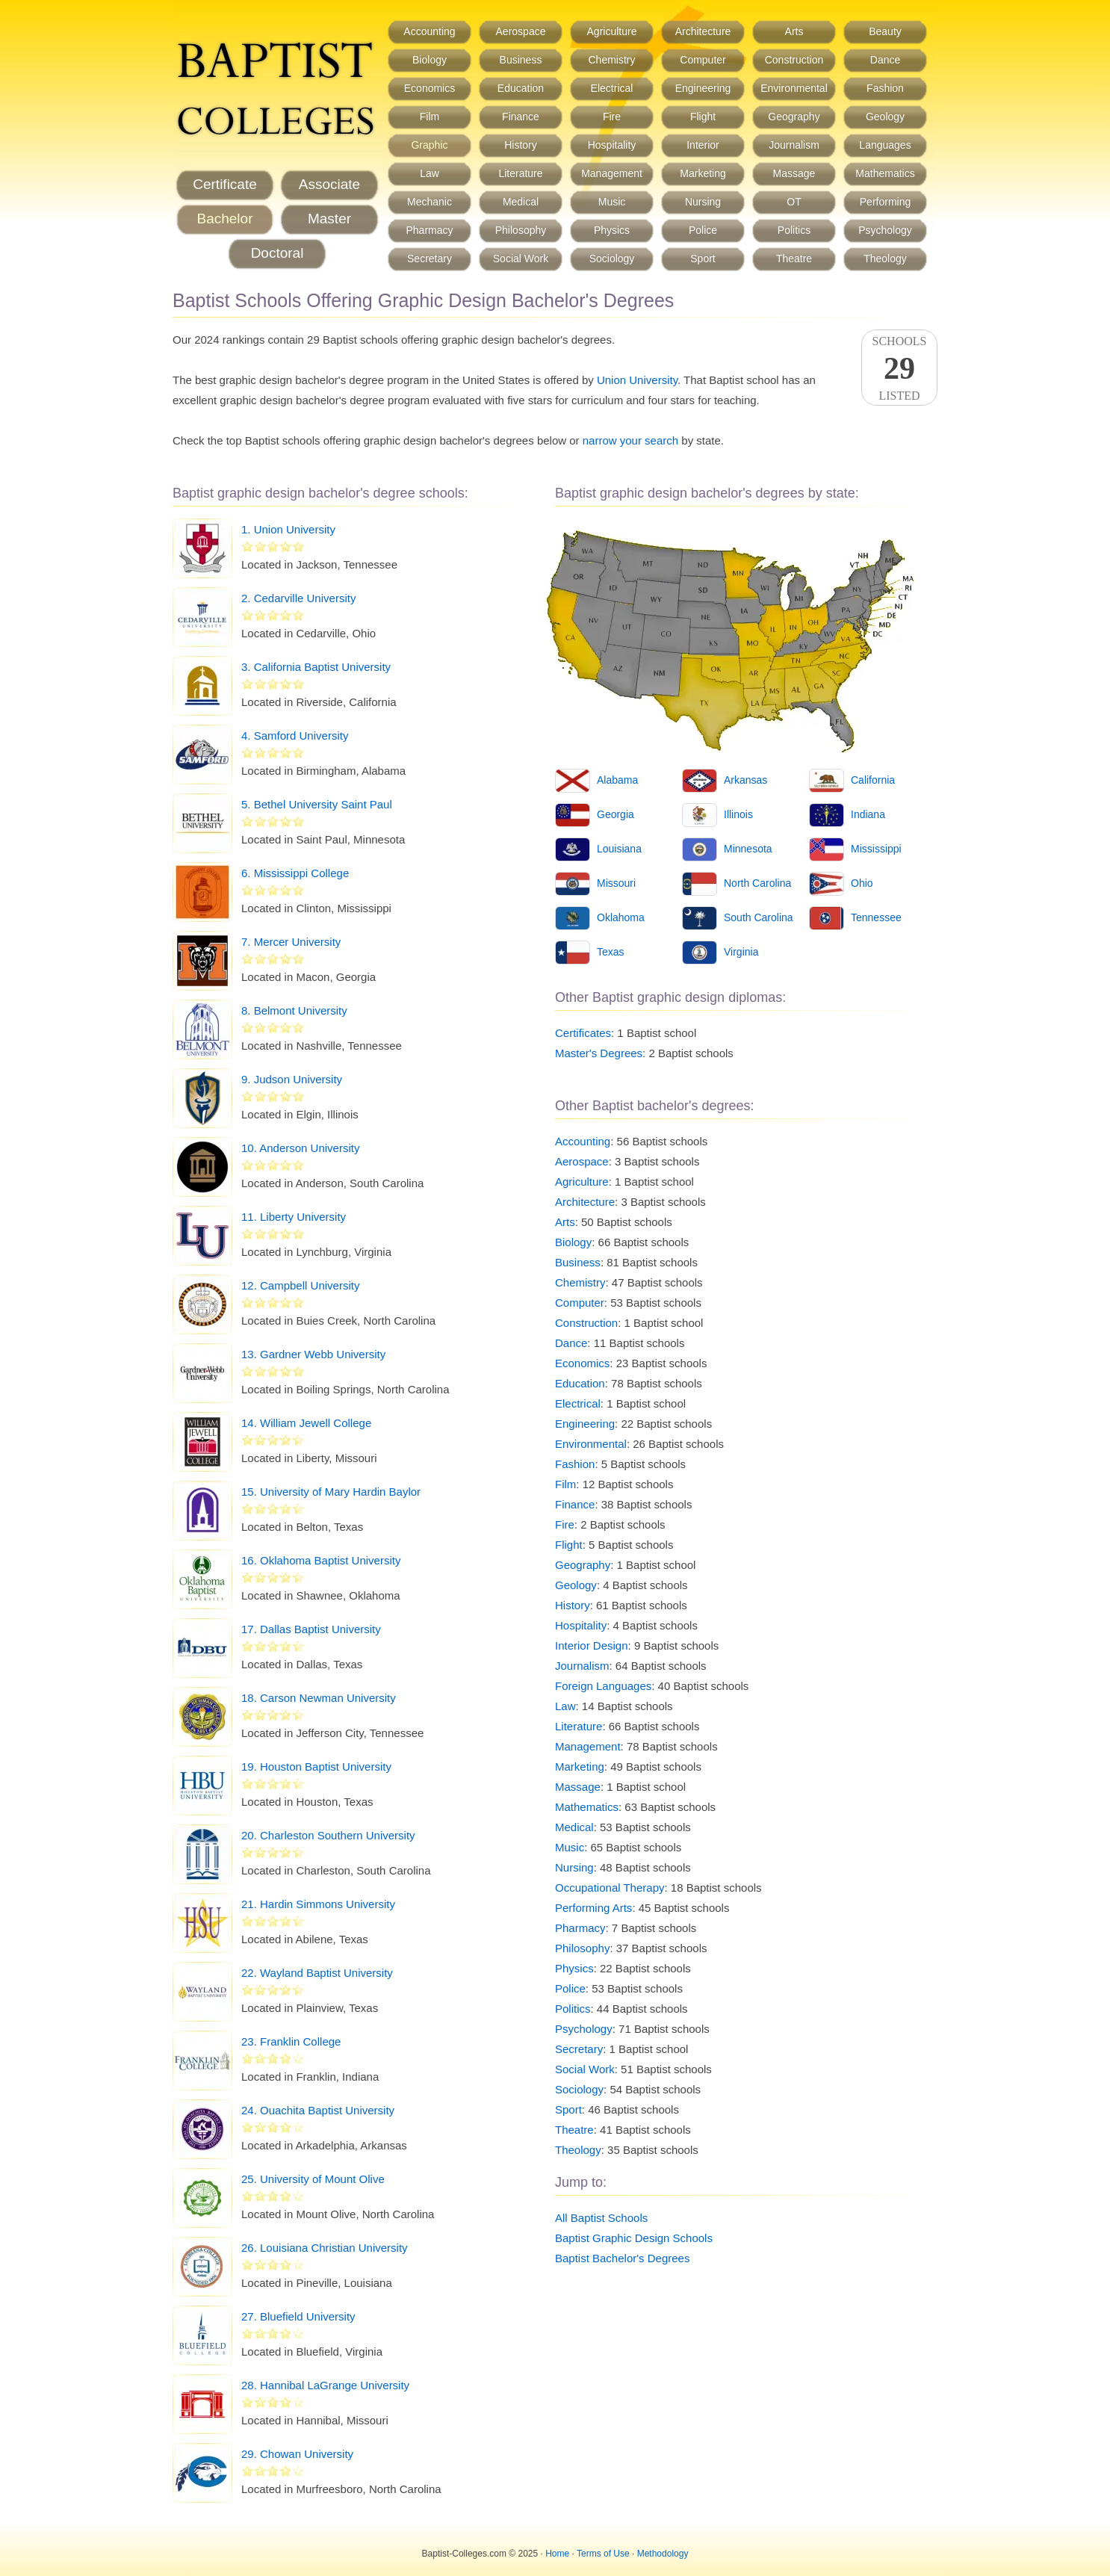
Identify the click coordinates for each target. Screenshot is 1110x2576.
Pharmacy (429, 230)
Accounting (429, 31)
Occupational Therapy (609, 1887)
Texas (610, 952)
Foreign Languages (603, 1685)
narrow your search (630, 440)
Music (612, 202)
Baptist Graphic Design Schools (634, 2238)
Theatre (794, 258)
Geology (885, 117)
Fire (612, 117)
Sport (702, 258)
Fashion (885, 88)
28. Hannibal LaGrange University (325, 2385)
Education (520, 88)
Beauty (885, 31)
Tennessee (876, 917)
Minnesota (748, 849)
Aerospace (521, 31)
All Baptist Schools (601, 2217)
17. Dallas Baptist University (311, 1629)
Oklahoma (621, 917)
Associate (329, 184)
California (873, 780)
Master (329, 218)
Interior (702, 145)
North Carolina (757, 883)
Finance (520, 117)
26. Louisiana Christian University (324, 2247)
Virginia (741, 952)
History (520, 145)
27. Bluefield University (298, 2316)
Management (611, 173)
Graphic (429, 145)
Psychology (885, 230)
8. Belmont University (294, 1010)
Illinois (738, 814)
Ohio (862, 883)
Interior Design (591, 1645)
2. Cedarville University (298, 598)
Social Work (520, 258)
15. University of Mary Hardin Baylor (331, 1491)
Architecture (703, 31)
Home (557, 2553)
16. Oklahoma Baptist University (320, 1560)
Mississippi (876, 849)
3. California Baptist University (316, 666)
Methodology (663, 2553)
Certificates (583, 1033)
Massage (794, 173)
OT (794, 202)
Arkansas (745, 780)
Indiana (868, 814)
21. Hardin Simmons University (318, 1904)
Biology (429, 60)
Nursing (703, 202)
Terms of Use (603, 2553)
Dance (885, 60)
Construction (794, 60)
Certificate (225, 184)
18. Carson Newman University (318, 1697)
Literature (520, 173)
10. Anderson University (300, 1148)
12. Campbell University (300, 1285)
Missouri (616, 883)
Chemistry (611, 60)
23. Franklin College (291, 2041)
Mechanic (429, 202)
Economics (429, 88)
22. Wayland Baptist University (317, 1972)
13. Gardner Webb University (313, 1354)
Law (429, 173)
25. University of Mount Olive (313, 2179)
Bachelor (225, 218)
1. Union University (288, 529)
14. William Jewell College (306, 1423)
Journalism (794, 145)
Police (703, 230)
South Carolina (758, 917)
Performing (885, 202)
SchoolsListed (899, 368)
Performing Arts (593, 1907)
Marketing (702, 173)
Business (521, 60)
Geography (793, 117)
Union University (637, 380)
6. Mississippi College (295, 873)
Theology (885, 258)
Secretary (429, 258)
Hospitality (612, 145)
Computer (702, 60)
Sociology (612, 258)
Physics (612, 230)
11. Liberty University (293, 1216)
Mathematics (884, 173)
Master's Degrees (598, 1053)
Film (429, 117)
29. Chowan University (297, 2453)
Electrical (612, 88)
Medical (521, 202)
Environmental (794, 88)
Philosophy (521, 230)
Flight (703, 117)
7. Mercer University (291, 941)
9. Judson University (291, 1079)
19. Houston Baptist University (316, 1766)
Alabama (617, 780)
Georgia (615, 814)
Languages (885, 145)
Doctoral (277, 253)
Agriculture (612, 31)
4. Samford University (294, 735)
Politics (794, 230)
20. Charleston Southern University (328, 1835)
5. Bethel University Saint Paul (316, 804)
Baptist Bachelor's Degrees (622, 2258)
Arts (794, 31)
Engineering (703, 88)
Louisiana (619, 849)
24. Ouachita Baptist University (317, 2110)
